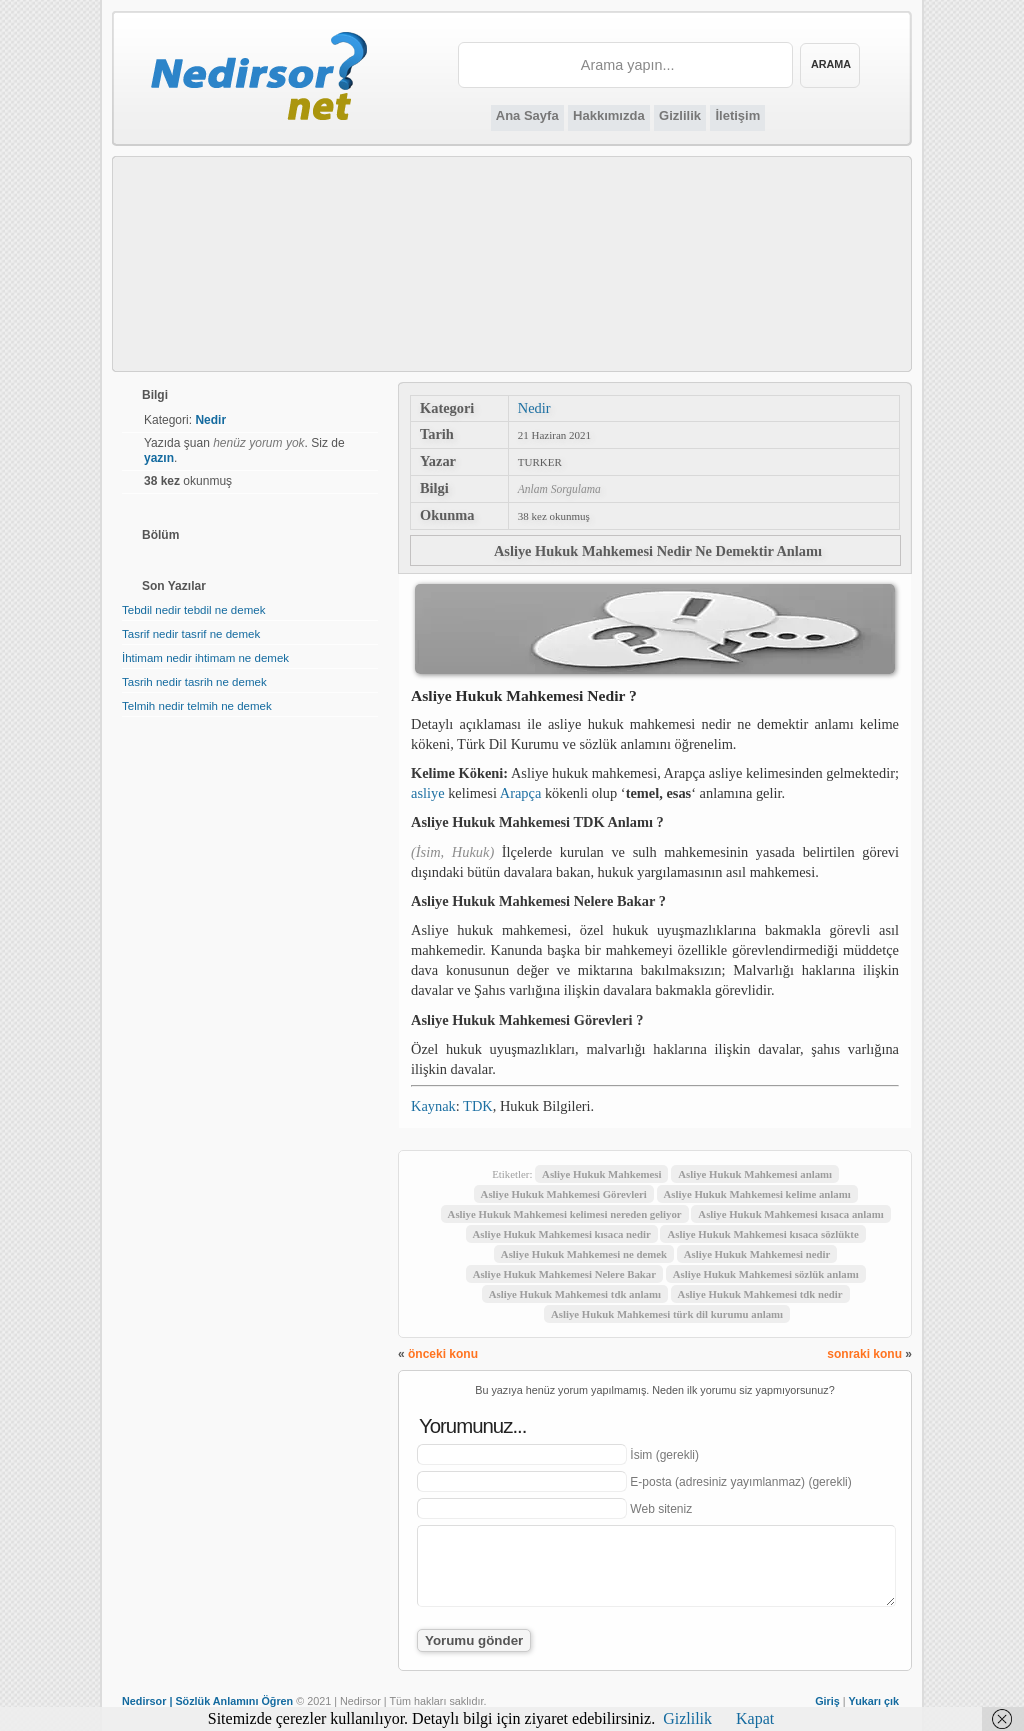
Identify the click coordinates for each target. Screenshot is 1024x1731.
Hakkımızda (609, 115)
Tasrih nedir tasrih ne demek (194, 682)
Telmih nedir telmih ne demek (197, 706)
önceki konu (443, 1354)
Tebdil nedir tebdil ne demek (193, 610)
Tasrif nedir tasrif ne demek (191, 634)
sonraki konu (864, 1354)
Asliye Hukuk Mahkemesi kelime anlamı (757, 1194)
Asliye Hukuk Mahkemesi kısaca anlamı (790, 1214)
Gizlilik (680, 115)
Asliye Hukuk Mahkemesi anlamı (755, 1174)
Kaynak (433, 1106)
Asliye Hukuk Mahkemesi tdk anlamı (575, 1294)
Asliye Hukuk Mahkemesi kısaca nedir (562, 1234)
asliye (428, 793)
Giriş (827, 1701)
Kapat (755, 1718)
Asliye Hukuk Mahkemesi (601, 1174)
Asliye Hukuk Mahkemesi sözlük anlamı (766, 1274)
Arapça (521, 793)
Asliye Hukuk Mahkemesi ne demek (584, 1254)
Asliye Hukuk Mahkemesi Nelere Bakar (564, 1274)
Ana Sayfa (527, 115)
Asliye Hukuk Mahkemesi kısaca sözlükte (762, 1234)
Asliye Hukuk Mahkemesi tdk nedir (760, 1294)
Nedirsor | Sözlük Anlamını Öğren (207, 1701)
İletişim (737, 115)
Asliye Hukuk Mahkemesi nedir (757, 1254)
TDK (478, 1106)
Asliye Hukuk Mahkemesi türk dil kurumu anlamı (667, 1314)
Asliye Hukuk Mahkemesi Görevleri (564, 1194)
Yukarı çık (874, 1701)
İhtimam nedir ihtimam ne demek (205, 658)
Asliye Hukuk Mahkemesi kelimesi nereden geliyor (565, 1214)
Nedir (534, 408)
